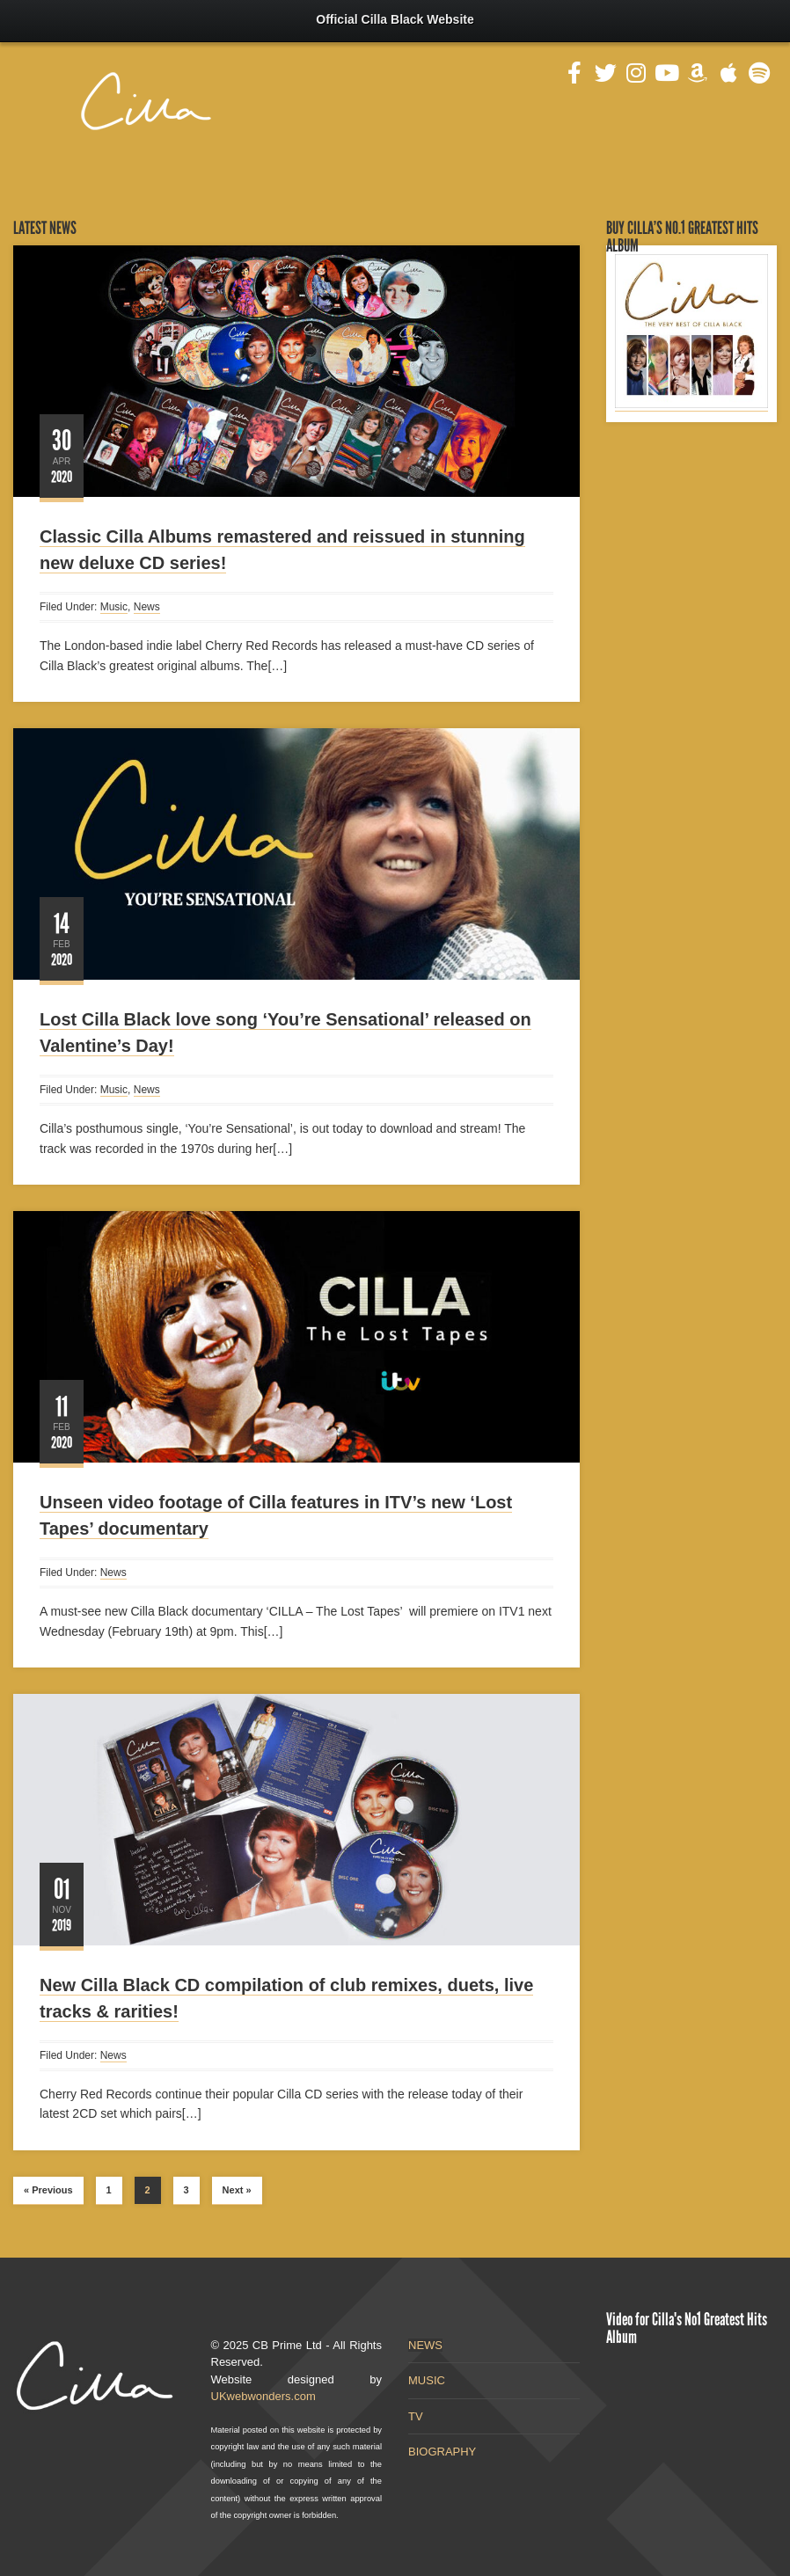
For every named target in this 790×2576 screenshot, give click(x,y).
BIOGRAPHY (442, 2451)
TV (415, 2416)
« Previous (48, 2190)
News (147, 607)
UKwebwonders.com (263, 2396)
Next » (237, 2190)
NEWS (425, 2345)
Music (114, 607)
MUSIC (426, 2380)
